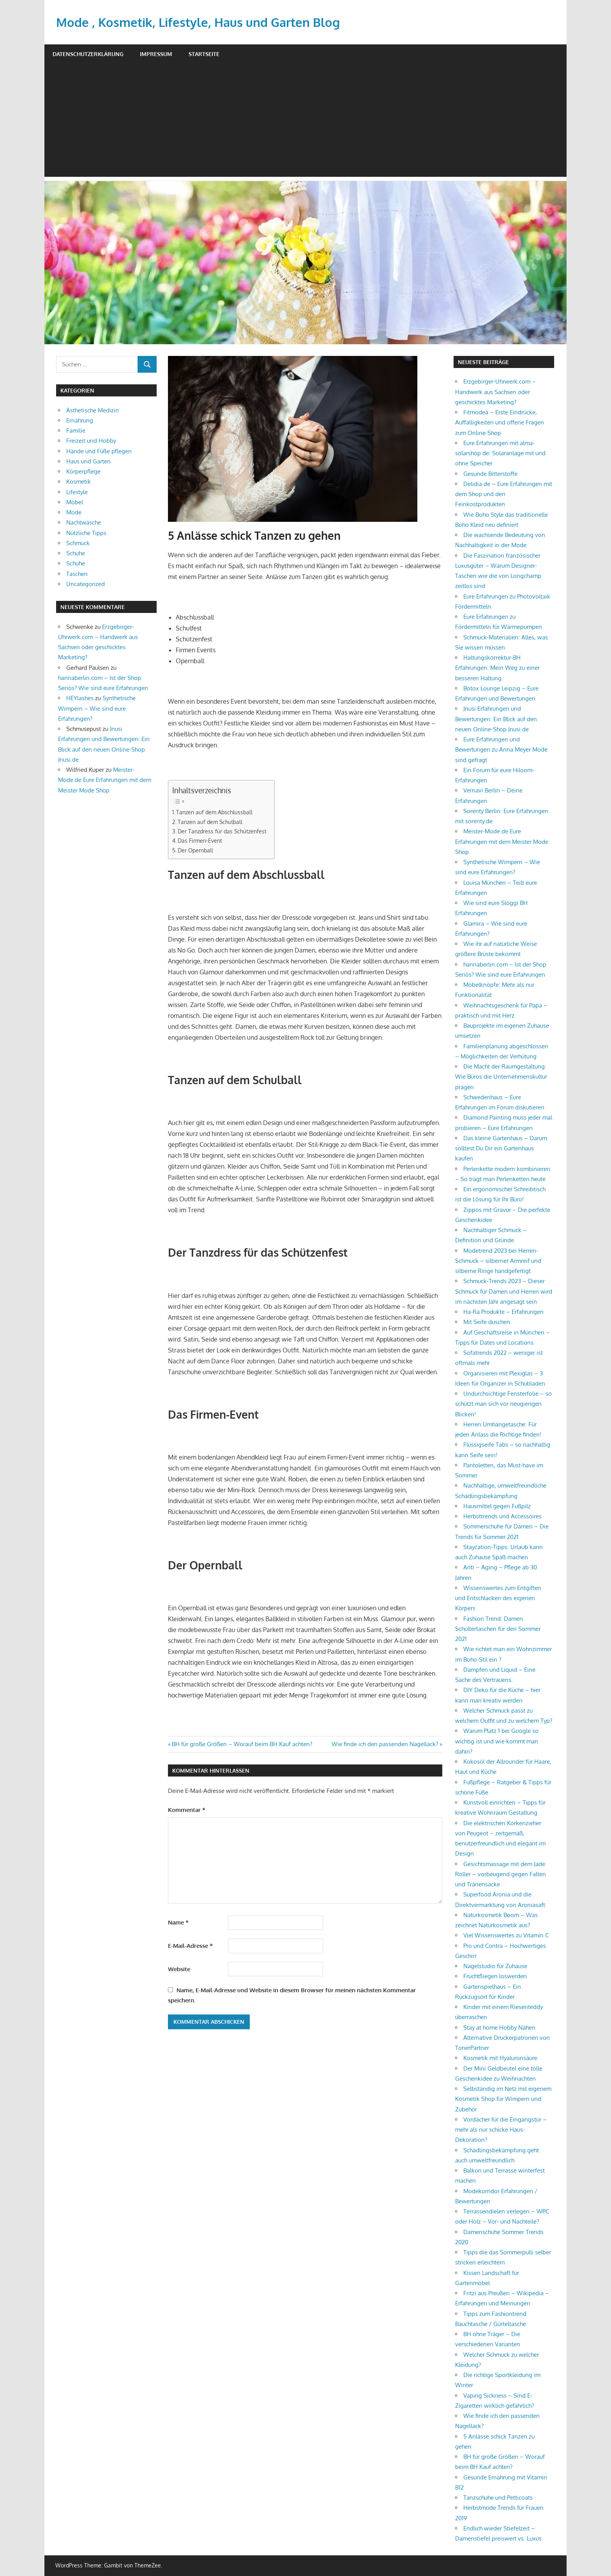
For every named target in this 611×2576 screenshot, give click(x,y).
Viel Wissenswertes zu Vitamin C (506, 1935)
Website (179, 1969)
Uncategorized (85, 584)
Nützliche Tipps (86, 533)
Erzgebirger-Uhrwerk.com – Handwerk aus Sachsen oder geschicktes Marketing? (495, 392)
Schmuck (78, 543)
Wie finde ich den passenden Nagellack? (385, 1744)
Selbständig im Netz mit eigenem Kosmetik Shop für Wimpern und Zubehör (503, 2099)
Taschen (77, 574)
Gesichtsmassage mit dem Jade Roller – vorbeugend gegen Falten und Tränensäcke (500, 1874)
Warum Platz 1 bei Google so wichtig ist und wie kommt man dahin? (497, 1741)
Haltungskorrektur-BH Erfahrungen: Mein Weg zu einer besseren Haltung (497, 668)
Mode (73, 512)
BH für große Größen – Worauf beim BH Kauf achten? (241, 1744)
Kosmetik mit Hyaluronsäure (500, 2058)
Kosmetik (78, 481)
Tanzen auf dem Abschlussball (214, 811)
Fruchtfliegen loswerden (495, 1976)
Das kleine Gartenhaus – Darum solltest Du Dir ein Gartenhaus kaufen (501, 1148)
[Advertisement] (305, 122)
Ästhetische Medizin (92, 410)
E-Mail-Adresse (190, 1945)
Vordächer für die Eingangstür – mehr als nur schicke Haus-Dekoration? (501, 2130)
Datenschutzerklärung (88, 54)
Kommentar (186, 1810)
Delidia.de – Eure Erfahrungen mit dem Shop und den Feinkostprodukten (503, 494)
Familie (75, 430)
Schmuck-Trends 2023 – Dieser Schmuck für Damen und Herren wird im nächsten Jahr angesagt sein (503, 1291)
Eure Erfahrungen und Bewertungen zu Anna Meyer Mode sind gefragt (501, 750)
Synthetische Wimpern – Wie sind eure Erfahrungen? (97, 708)
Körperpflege (83, 471)
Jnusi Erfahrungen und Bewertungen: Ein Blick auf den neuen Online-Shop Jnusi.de (496, 719)
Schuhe (75, 553)
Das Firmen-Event (200, 840)
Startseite (204, 54)
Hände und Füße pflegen (99, 451)
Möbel (74, 502)
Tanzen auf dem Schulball (210, 821)
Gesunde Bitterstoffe (490, 473)
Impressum (156, 54)
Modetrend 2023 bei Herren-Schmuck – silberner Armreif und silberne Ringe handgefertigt (498, 1261)
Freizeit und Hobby (91, 440)
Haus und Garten (88, 461)
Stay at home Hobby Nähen (499, 2027)
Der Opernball (195, 850)
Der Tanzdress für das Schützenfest (222, 831)
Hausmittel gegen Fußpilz (497, 1506)
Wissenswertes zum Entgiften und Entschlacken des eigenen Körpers (498, 1598)
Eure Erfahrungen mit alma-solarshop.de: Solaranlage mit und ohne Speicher (500, 453)
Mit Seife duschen (486, 1322)
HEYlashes (80, 698)
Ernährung (79, 420)
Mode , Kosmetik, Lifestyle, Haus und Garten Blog (201, 22)
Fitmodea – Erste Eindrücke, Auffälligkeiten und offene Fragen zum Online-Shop (499, 422)
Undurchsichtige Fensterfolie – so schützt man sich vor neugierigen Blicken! (503, 1404)
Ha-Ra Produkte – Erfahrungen (503, 1311)
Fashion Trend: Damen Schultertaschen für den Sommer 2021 (497, 1629)
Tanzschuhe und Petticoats (498, 2497)
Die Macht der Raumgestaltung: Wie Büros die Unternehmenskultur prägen (501, 1077)
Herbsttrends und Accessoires (502, 1516)
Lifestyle (77, 492)
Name (178, 1922)
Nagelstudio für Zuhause (495, 1966)
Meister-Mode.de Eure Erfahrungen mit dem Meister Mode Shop (104, 780)
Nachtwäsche (83, 522)
